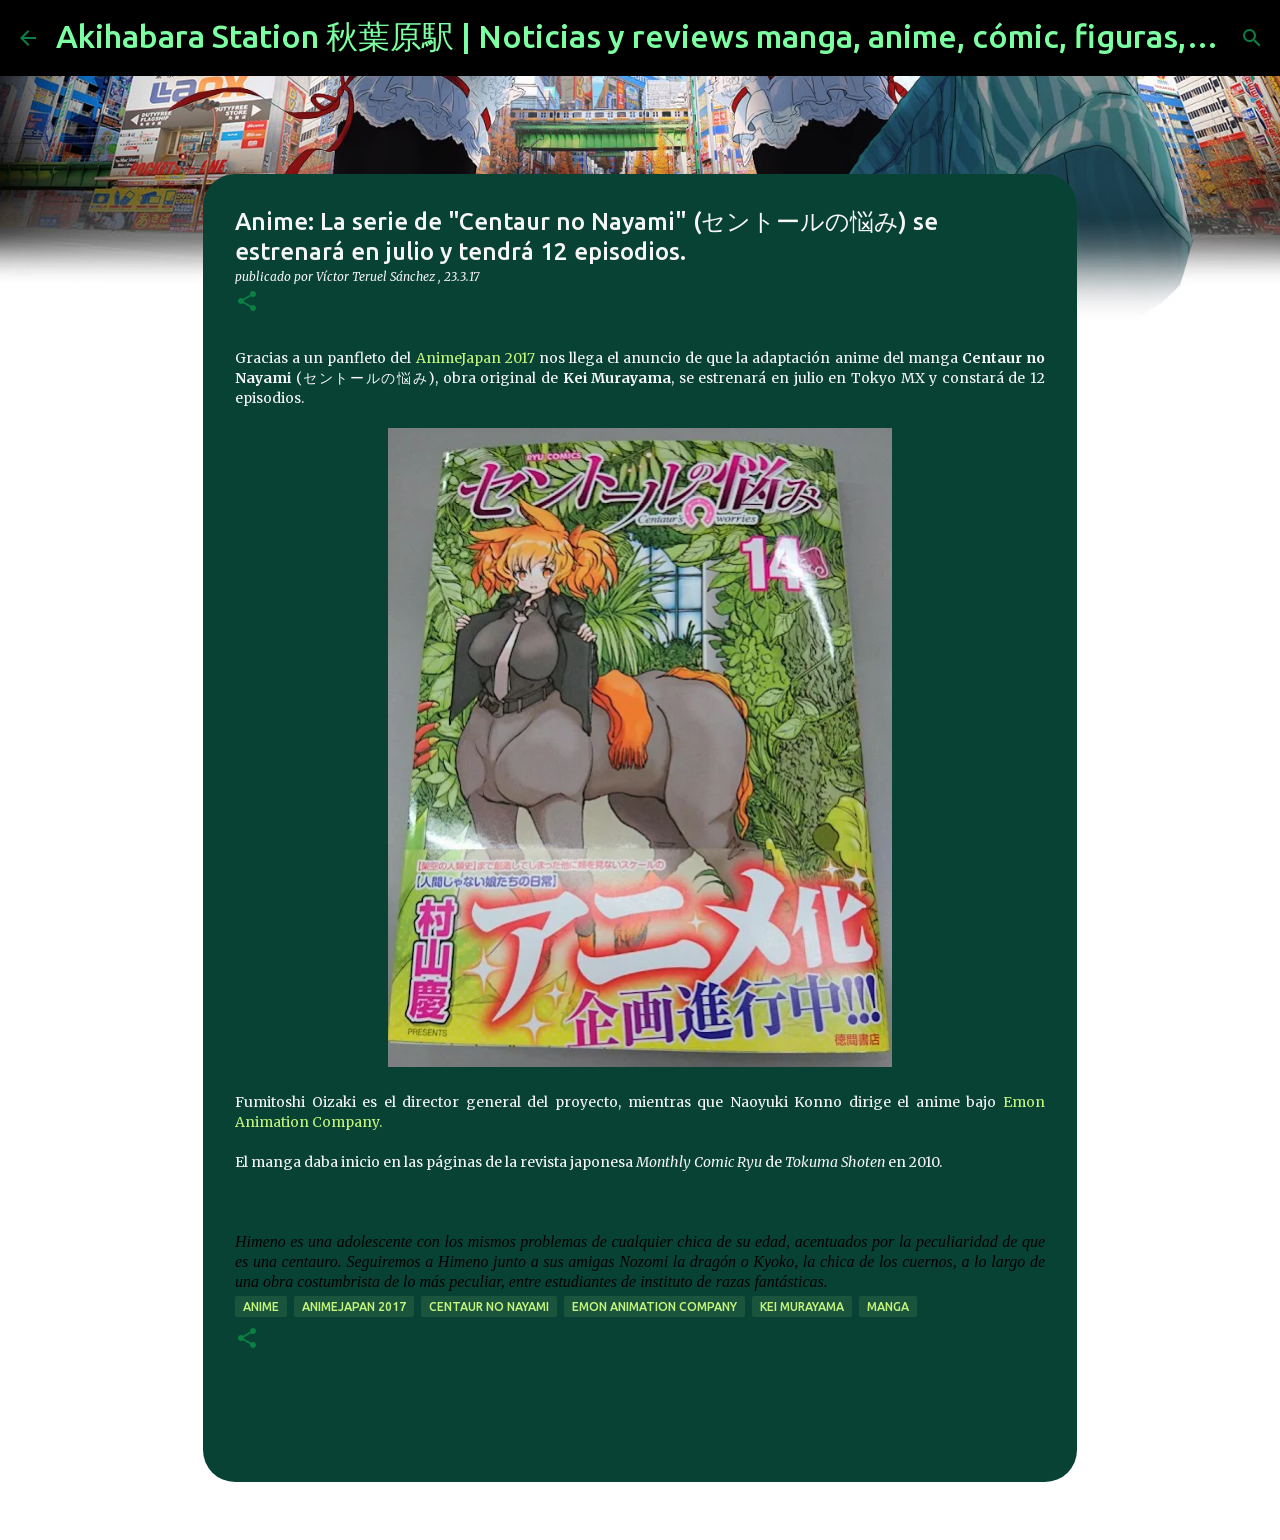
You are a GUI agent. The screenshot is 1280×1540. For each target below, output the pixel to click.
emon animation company (654, 1306)
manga (888, 1306)
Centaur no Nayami (489, 1306)
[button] (247, 302)
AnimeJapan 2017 (475, 358)
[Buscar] (1252, 38)
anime (261, 1306)
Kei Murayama (802, 1306)
